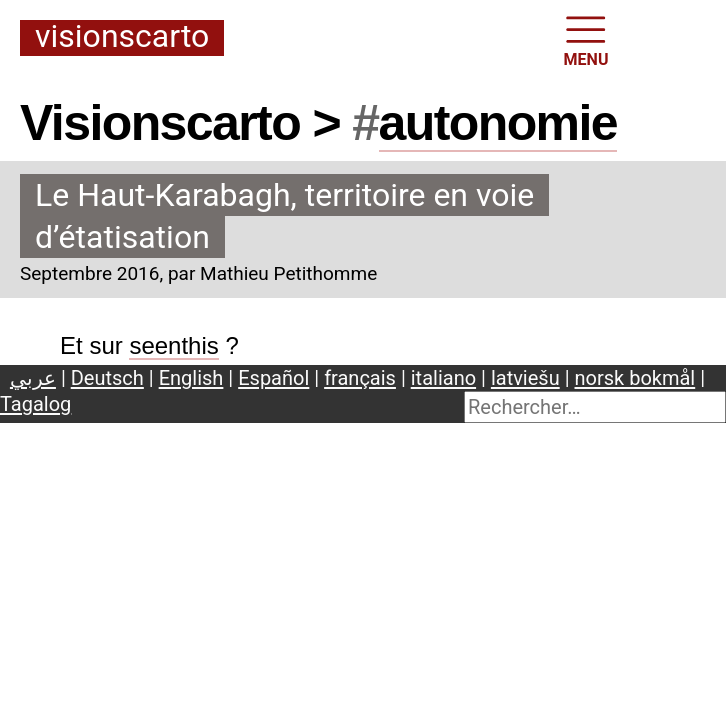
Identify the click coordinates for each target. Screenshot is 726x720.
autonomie (498, 123)
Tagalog (35, 404)
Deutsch (107, 378)
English (191, 378)
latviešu (525, 378)
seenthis (173, 345)
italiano (443, 378)
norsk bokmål (635, 378)
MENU (586, 39)
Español (273, 378)
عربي (33, 378)
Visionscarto (122, 37)
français (360, 378)
